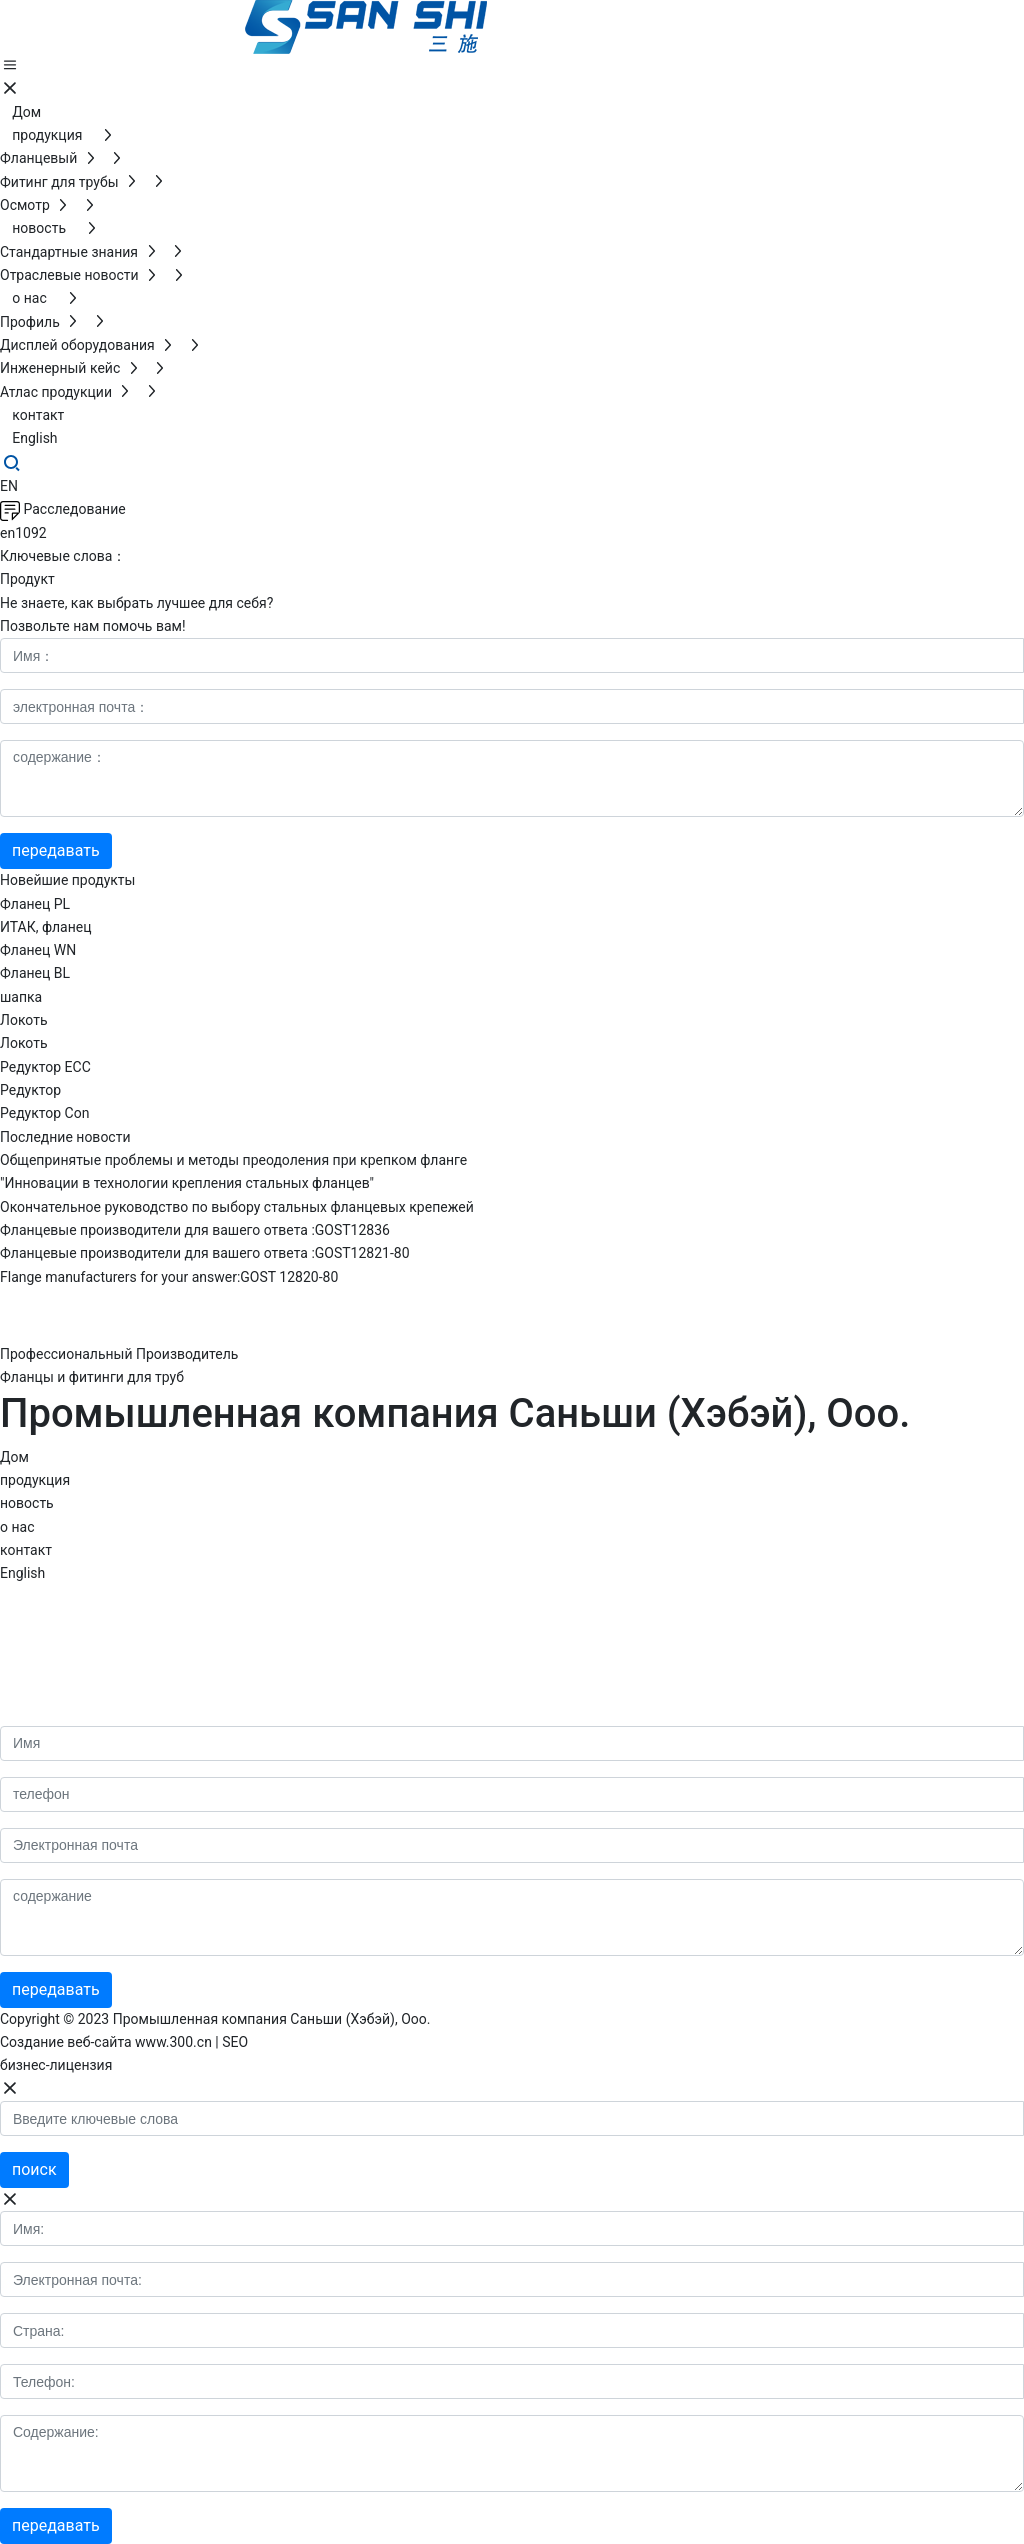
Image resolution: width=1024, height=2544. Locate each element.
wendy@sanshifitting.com (125, 1712)
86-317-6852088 (85, 1600)
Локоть (24, 1020)
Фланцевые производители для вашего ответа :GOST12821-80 (205, 1253)
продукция (35, 1480)
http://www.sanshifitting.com (128, 1656)
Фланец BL (35, 973)
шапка (21, 997)
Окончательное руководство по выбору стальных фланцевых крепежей (237, 1207)
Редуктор (30, 1090)
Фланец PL (35, 904)
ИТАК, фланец (46, 927)
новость (27, 1503)
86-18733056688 (117, 1628)
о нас (17, 1527)
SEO (235, 2042)
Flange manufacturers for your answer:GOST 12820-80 (169, 1277)
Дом (14, 1457)
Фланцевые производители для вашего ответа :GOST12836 (195, 1230)
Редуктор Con (44, 1113)
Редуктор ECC (45, 1067)
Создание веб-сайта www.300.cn (106, 2042)
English (22, 1573)
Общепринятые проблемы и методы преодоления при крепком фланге (233, 1160)
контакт (26, 1550)
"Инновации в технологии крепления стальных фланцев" (187, 1183)
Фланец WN (38, 950)
